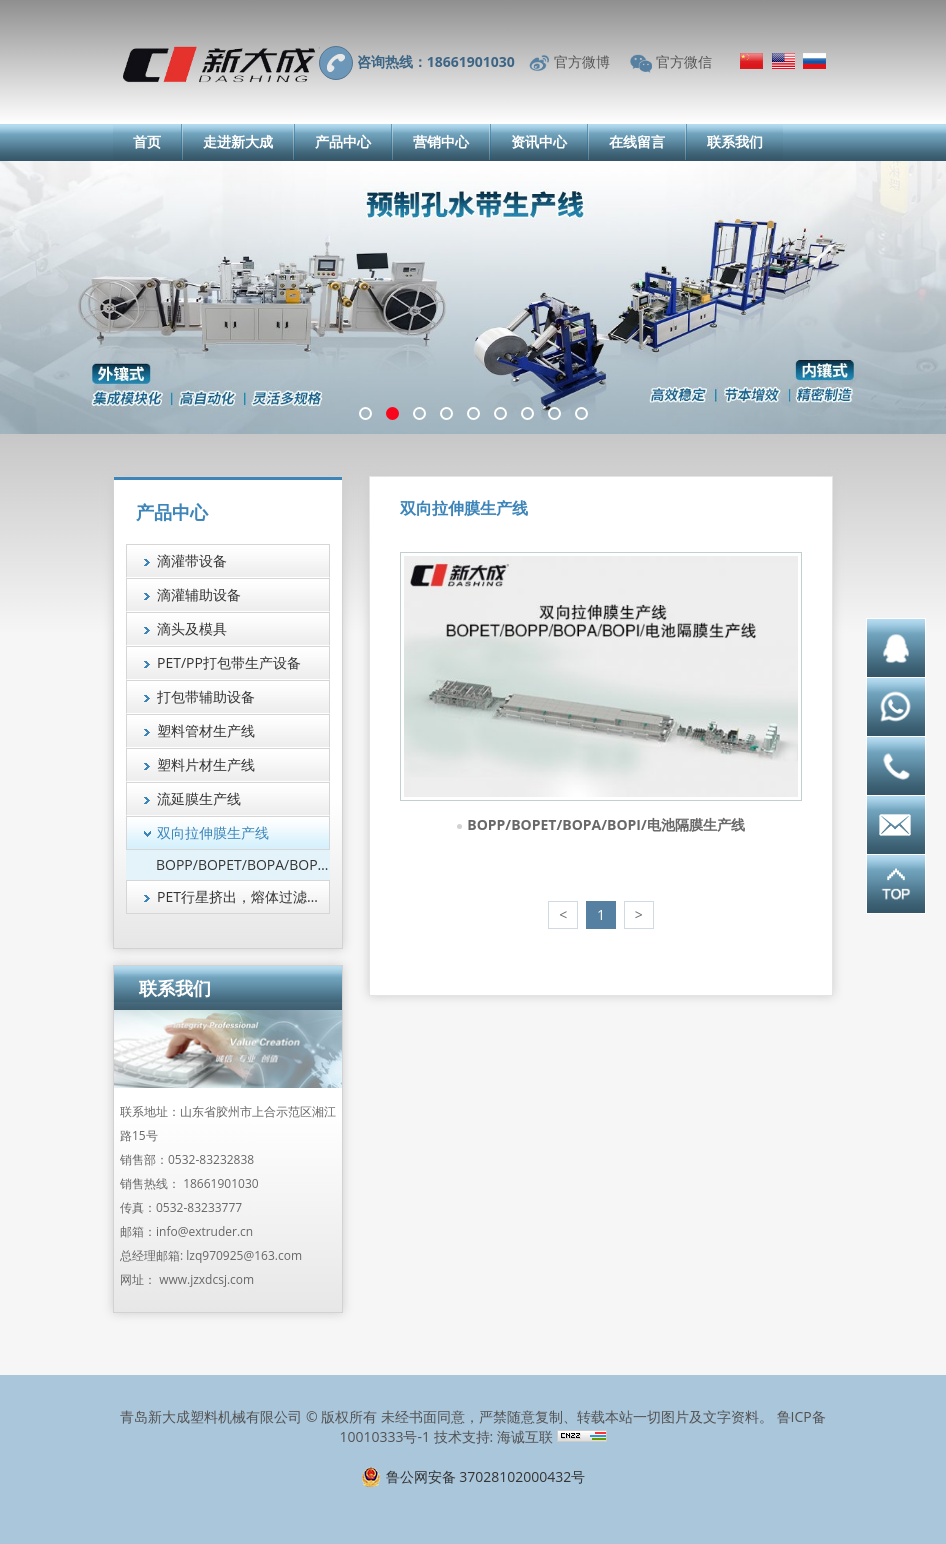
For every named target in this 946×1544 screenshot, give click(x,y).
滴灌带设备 (192, 560)
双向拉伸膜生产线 (213, 832)
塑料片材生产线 (206, 764)
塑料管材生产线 (206, 730)
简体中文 (751, 61)
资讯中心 (539, 141)
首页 (147, 141)
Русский (814, 61)
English (783, 61)
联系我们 (735, 141)
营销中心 (441, 141)
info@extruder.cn (204, 1231)
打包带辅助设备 (206, 696)
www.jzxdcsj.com (206, 1279)
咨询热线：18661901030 (436, 61)
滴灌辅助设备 (199, 594)
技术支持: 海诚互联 (493, 1436)
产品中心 (343, 141)
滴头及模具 (192, 628)
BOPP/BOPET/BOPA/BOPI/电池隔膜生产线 (606, 824)
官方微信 (684, 61)
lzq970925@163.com (244, 1255)
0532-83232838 (211, 1159)
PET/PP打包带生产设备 (229, 662)
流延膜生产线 (199, 798)
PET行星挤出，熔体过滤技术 (243, 896)
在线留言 (637, 141)
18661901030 (220, 1183)
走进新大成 (238, 141)
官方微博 (582, 61)
